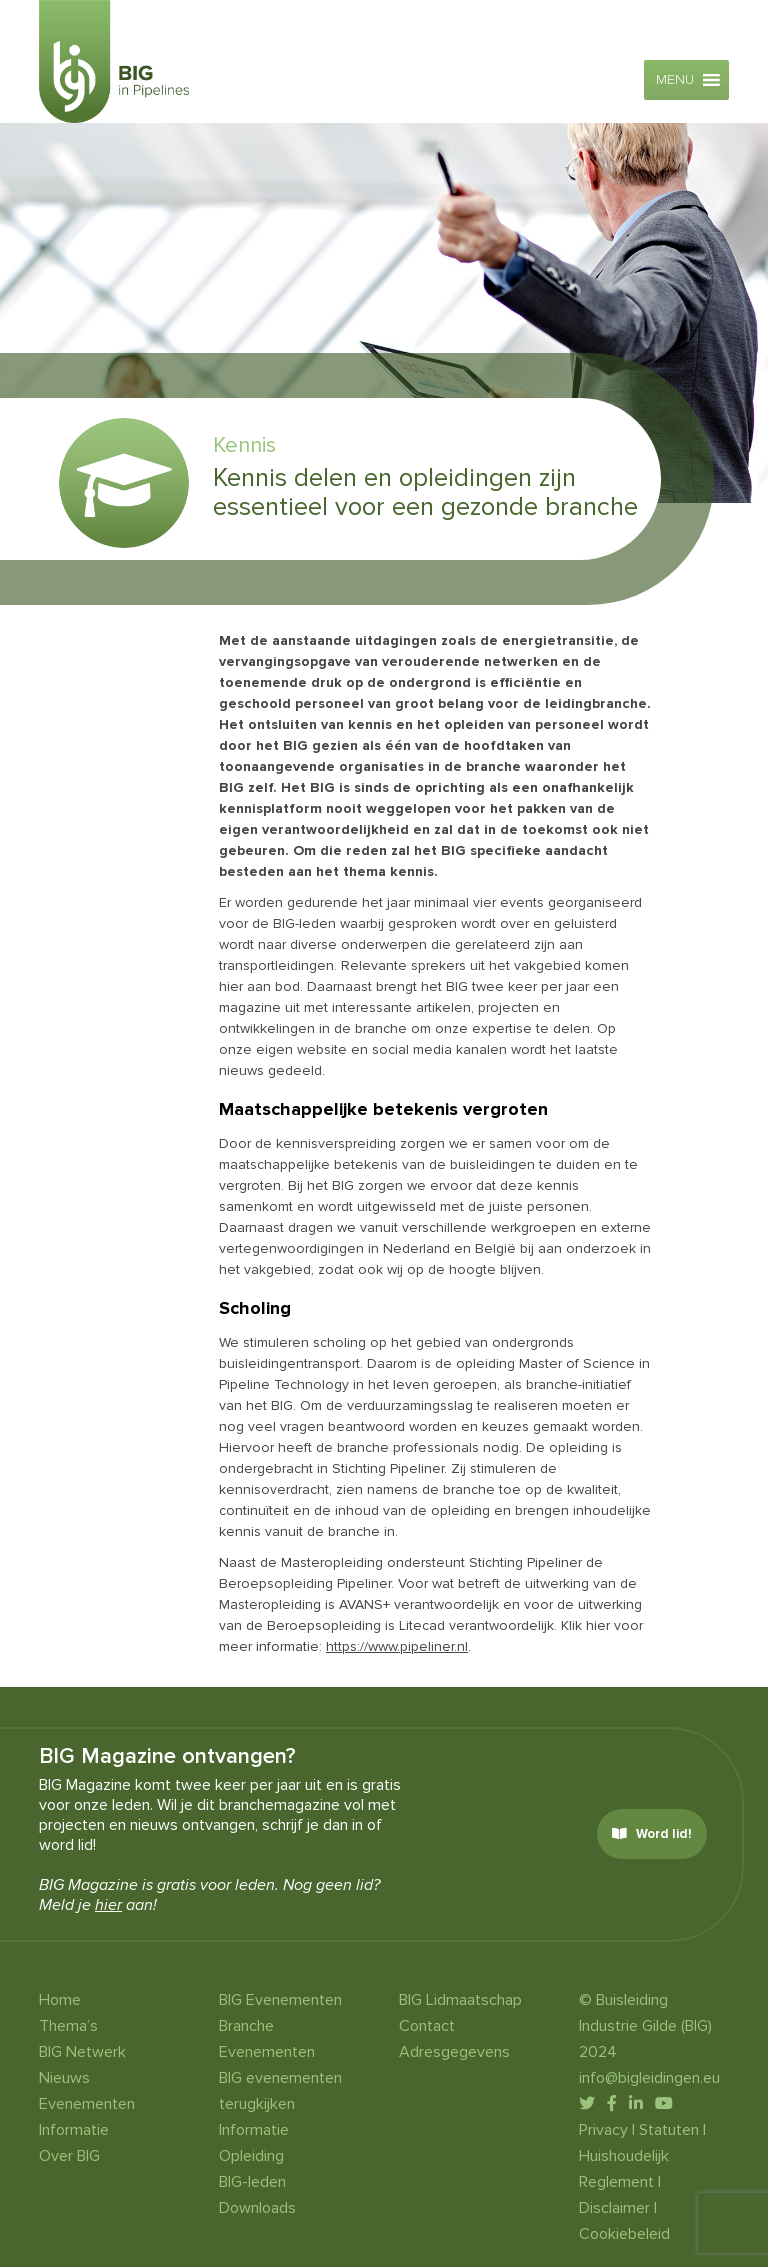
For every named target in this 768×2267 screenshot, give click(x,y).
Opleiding (251, 2156)
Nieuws (64, 2078)
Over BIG (69, 2156)
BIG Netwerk (82, 2052)
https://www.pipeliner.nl (397, 1646)
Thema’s (68, 2026)
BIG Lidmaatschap (460, 2000)
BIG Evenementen (280, 2000)
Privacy (603, 2130)
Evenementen (87, 2104)
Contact (427, 2026)
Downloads (257, 2208)
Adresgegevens (454, 2052)
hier (108, 1905)
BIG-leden (252, 2182)
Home (60, 2000)
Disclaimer (614, 2208)
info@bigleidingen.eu (649, 2078)
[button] (675, 80)
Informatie (74, 2130)
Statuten (669, 2130)
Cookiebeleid (624, 2234)
